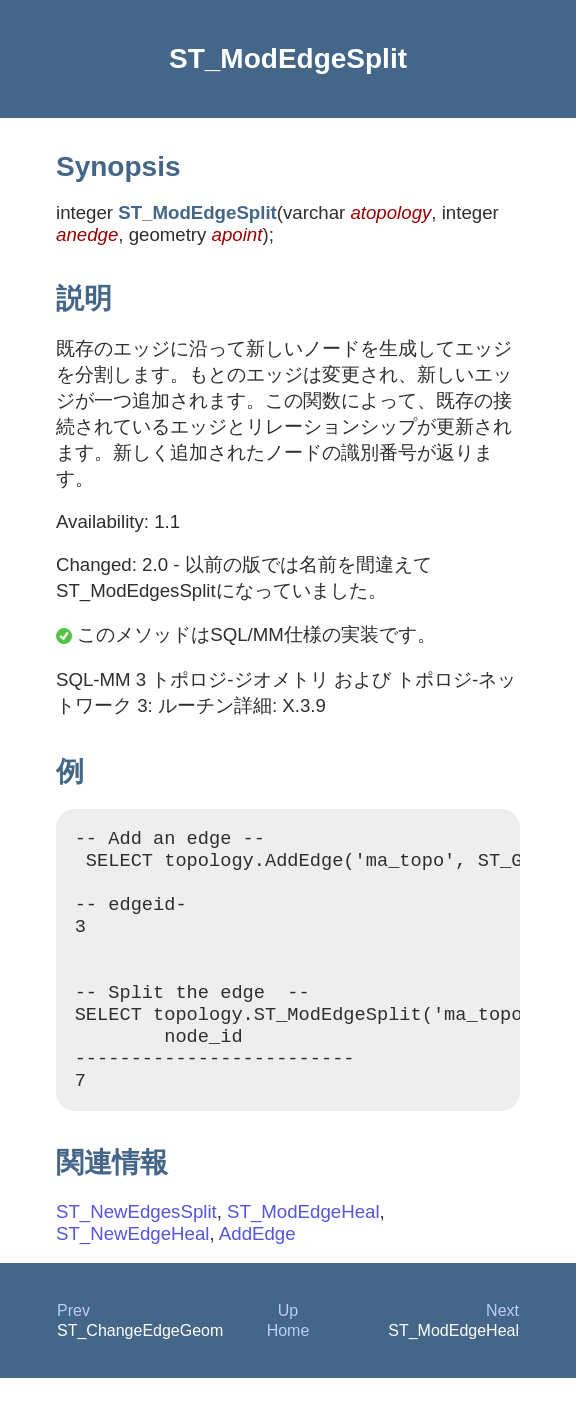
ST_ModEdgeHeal (303, 1247)
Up (288, 1346)
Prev (73, 1346)
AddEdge (257, 1269)
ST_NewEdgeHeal (132, 1269)
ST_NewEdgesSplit (136, 1247)
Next (502, 1346)
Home (288, 1366)
